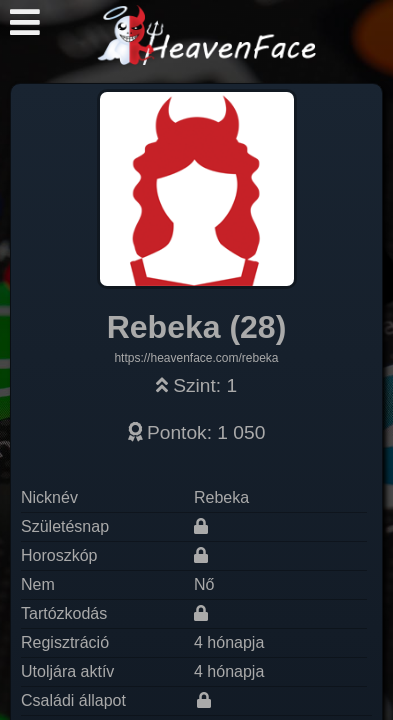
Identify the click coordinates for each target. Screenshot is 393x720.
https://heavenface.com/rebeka (196, 358)
